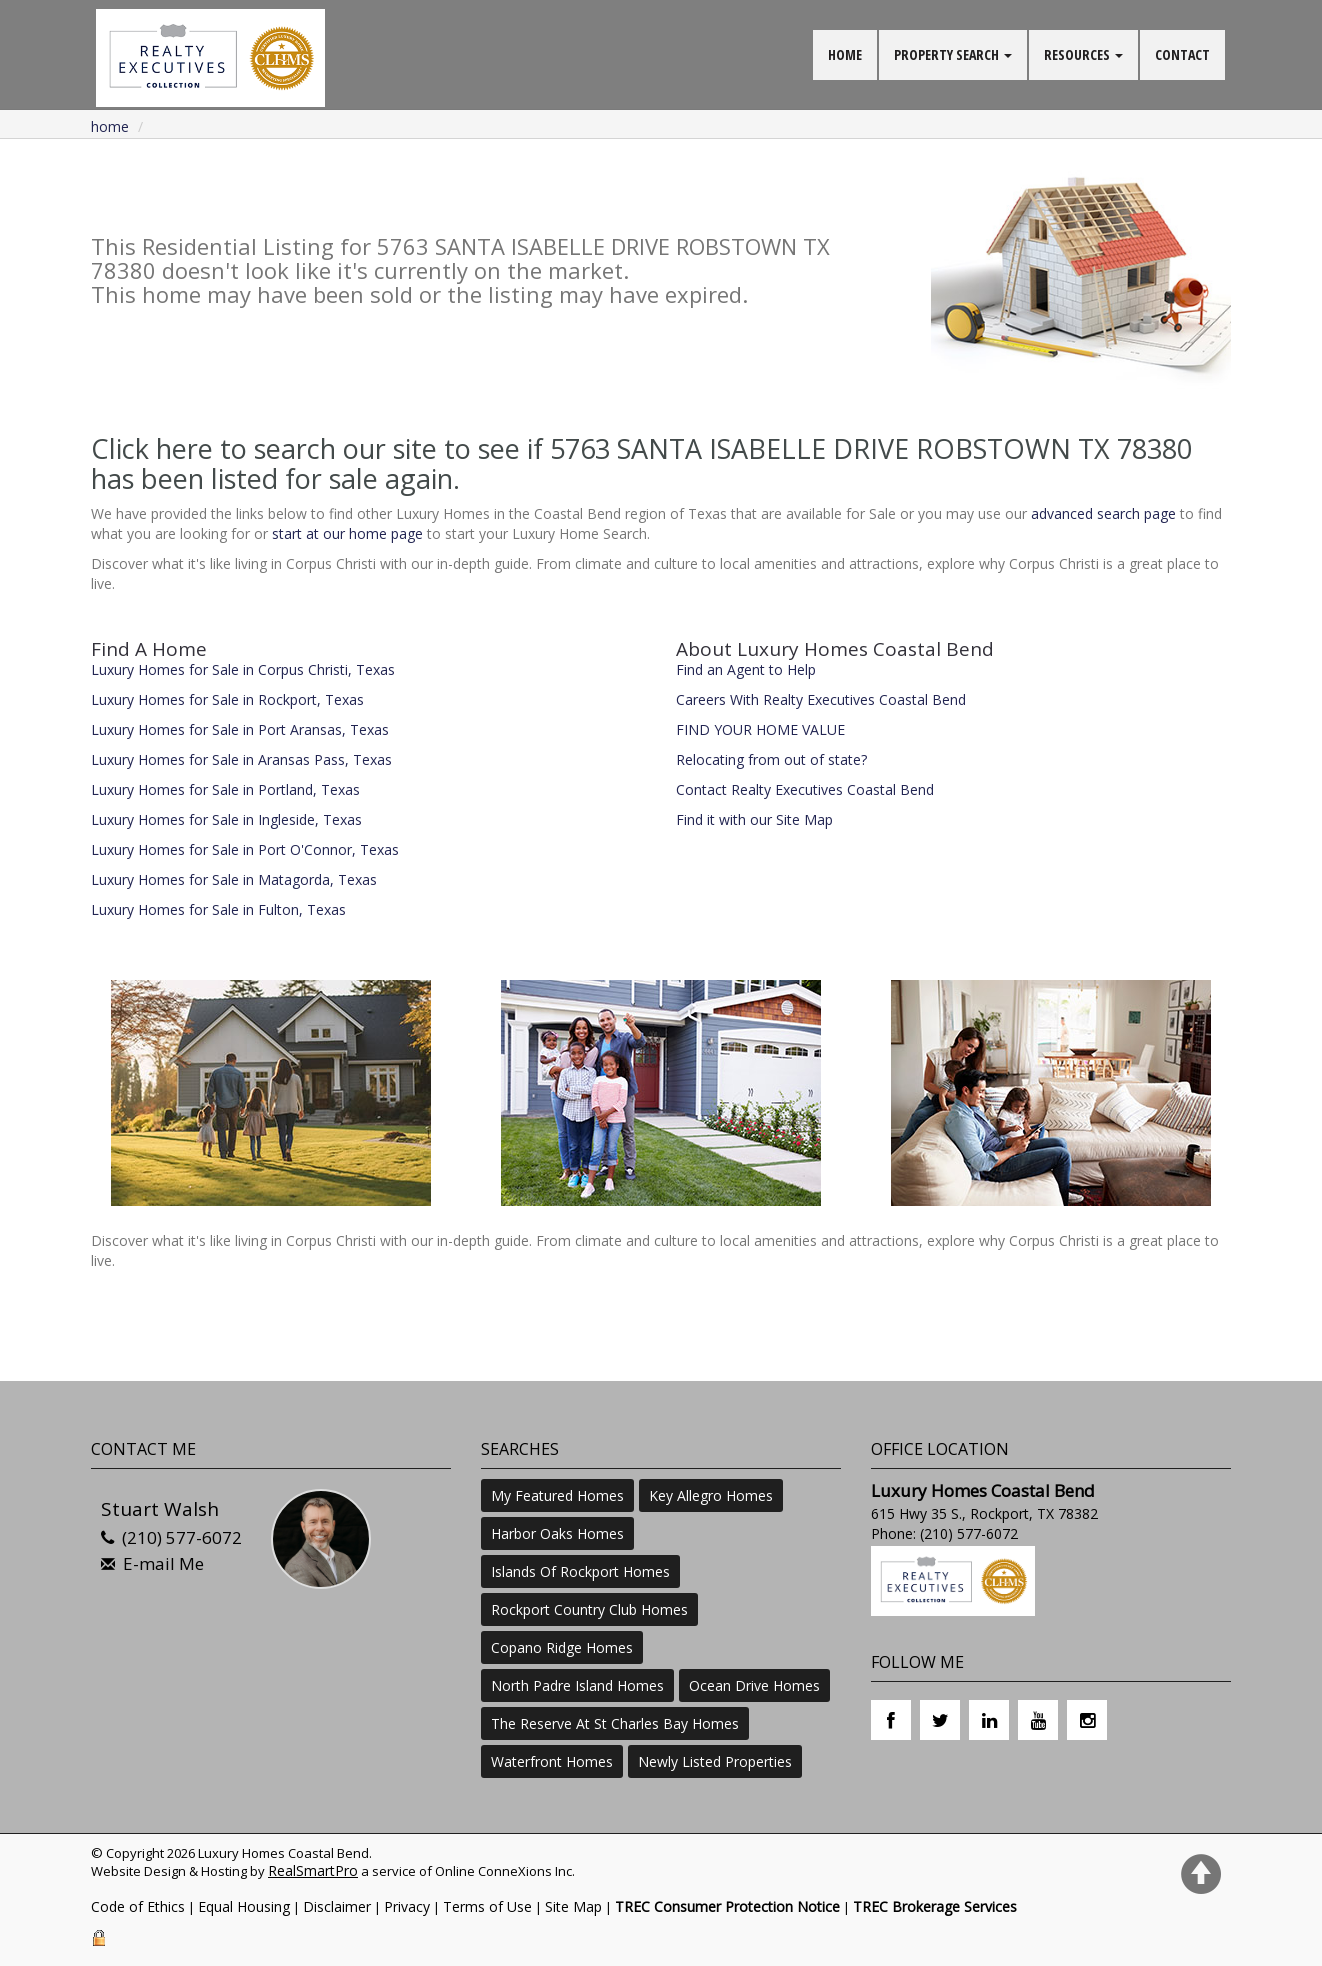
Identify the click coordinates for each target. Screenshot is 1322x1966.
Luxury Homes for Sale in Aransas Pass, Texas (241, 759)
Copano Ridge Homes (562, 1647)
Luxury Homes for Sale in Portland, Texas (225, 789)
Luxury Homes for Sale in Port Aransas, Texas (240, 729)
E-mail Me (163, 1563)
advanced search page (1103, 513)
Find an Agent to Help (746, 669)
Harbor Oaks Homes (557, 1533)
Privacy (407, 1906)
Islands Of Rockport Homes (580, 1571)
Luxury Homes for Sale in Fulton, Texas (218, 909)
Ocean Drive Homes (754, 1685)
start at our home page (347, 533)
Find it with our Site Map (754, 819)
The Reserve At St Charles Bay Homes (615, 1723)
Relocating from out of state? (771, 759)
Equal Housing (244, 1906)
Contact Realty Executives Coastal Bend (805, 789)
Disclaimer (337, 1906)
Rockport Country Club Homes (589, 1609)
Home (110, 126)
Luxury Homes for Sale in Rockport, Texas (227, 699)
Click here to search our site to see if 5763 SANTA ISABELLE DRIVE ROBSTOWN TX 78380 (641, 448)
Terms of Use (487, 1906)
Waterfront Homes (552, 1761)
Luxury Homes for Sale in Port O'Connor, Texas (245, 849)
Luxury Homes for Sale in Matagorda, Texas (234, 879)
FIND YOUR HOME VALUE (760, 729)
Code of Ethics (138, 1906)
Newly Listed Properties (715, 1761)
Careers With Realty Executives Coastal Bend (821, 699)
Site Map (573, 1906)
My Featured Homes (557, 1495)
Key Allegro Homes (711, 1495)
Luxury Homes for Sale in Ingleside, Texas (226, 819)
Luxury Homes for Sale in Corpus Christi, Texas (243, 669)
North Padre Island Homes (577, 1685)
